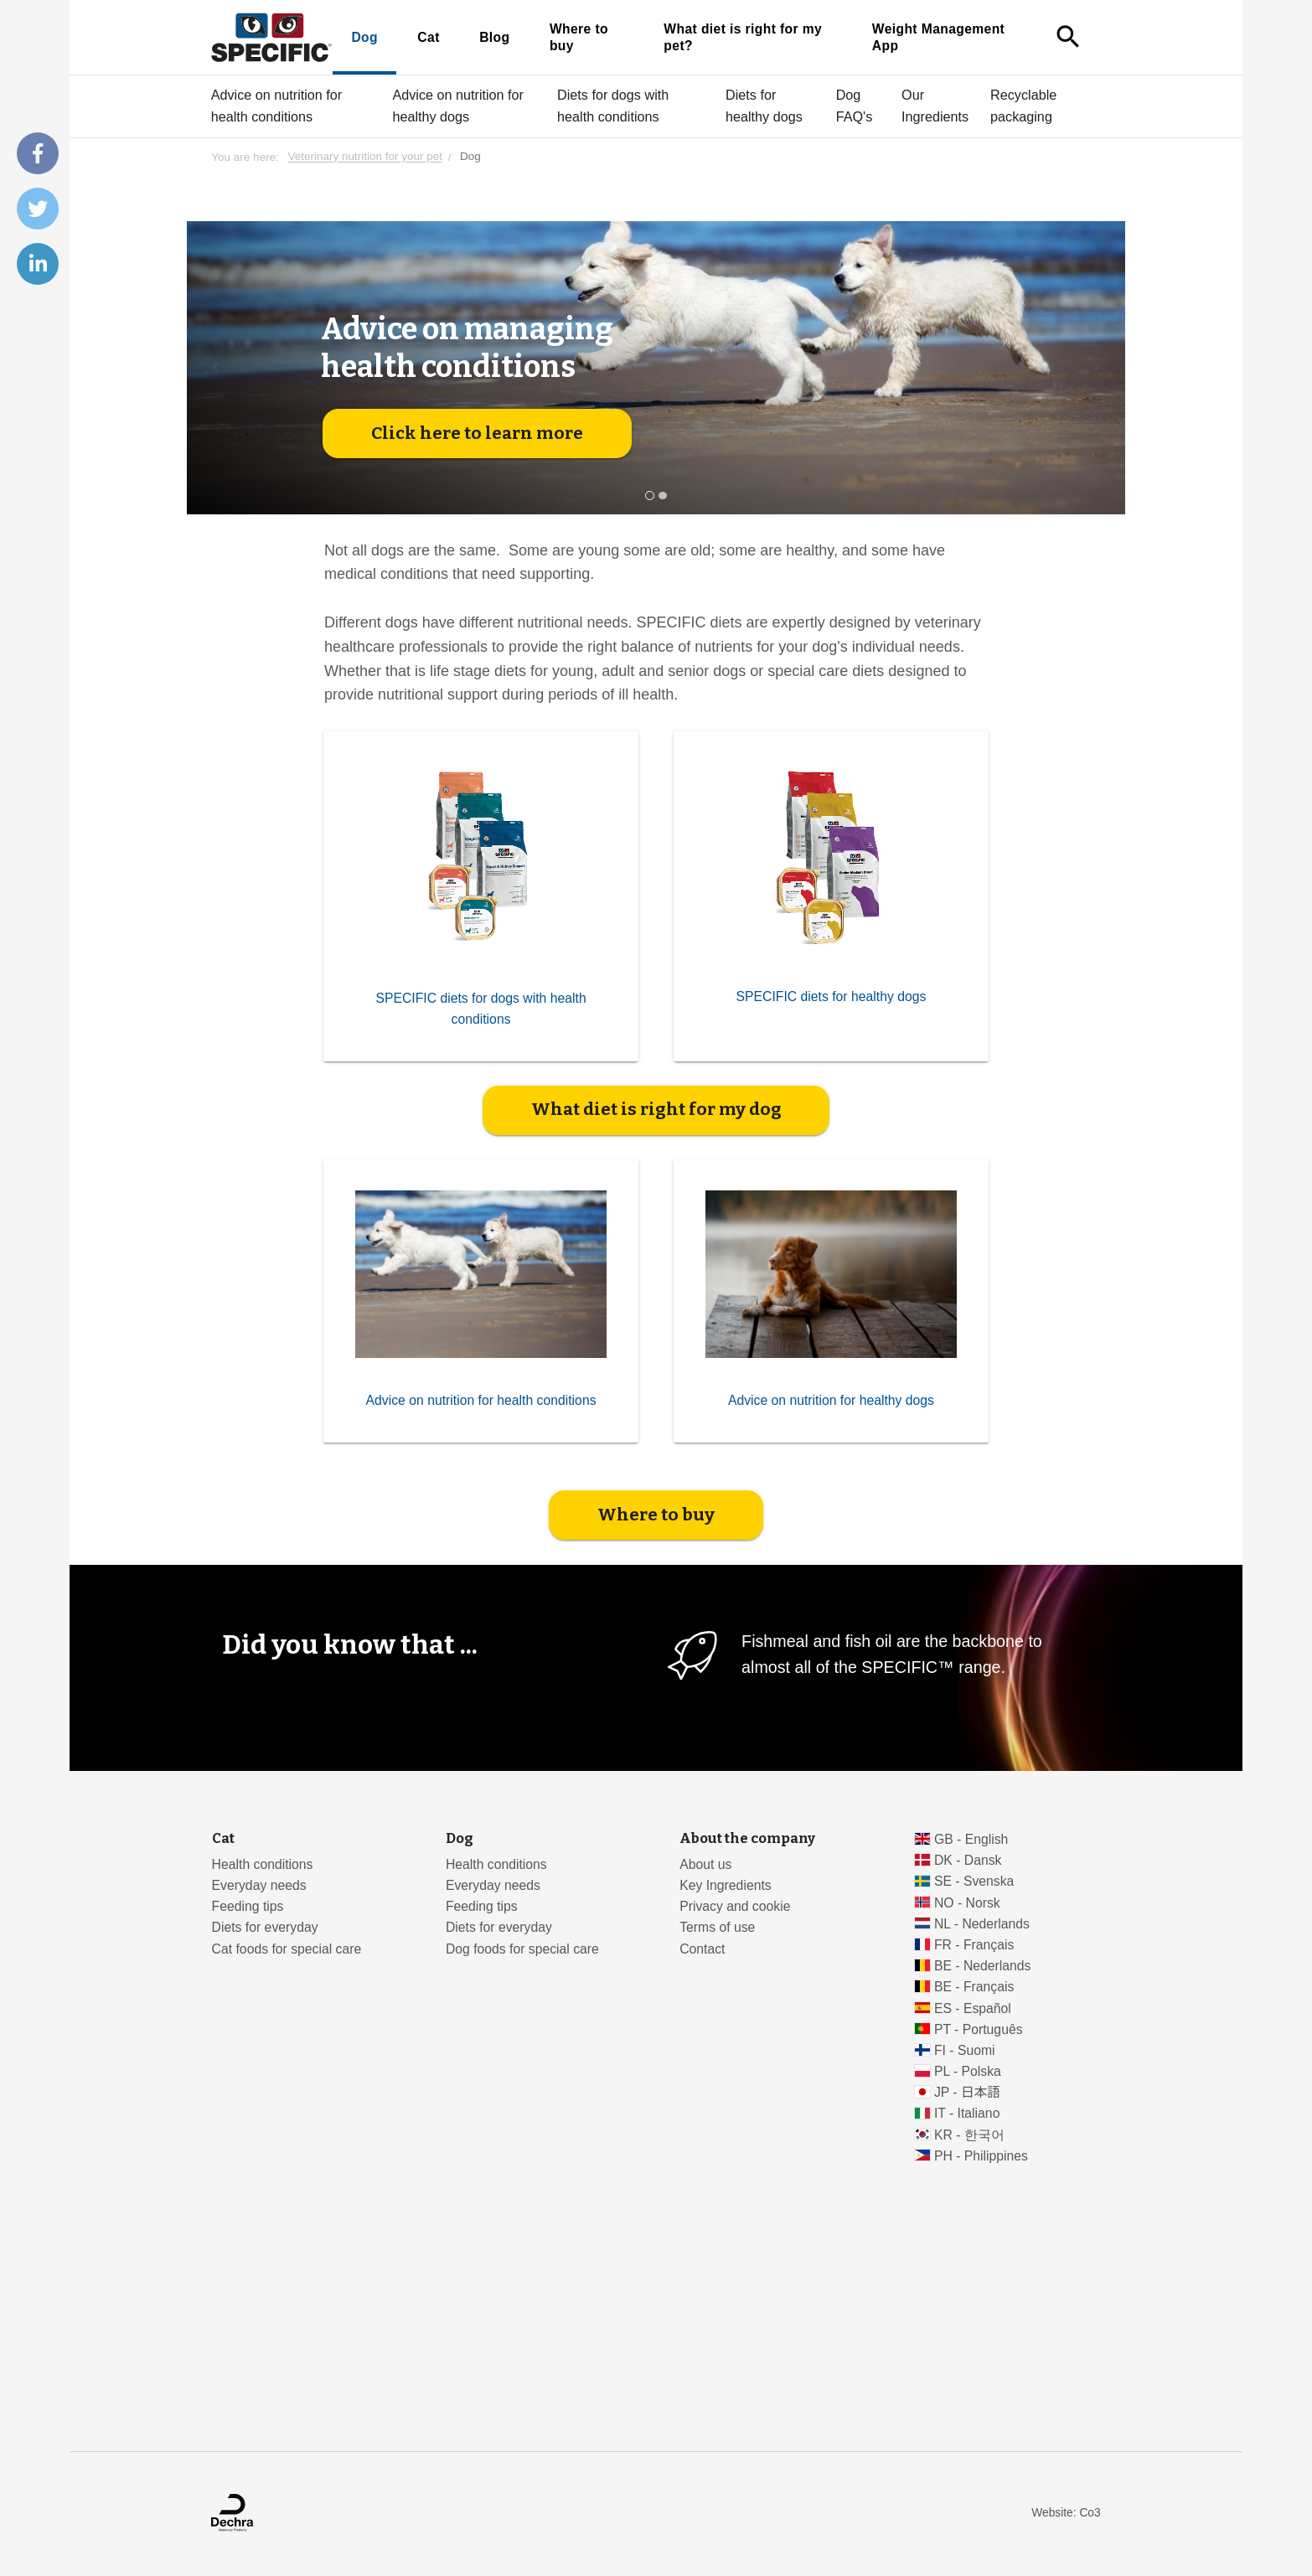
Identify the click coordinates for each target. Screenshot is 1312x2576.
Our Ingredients (935, 105)
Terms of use (717, 1927)
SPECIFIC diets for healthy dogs (831, 996)
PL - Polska (967, 2071)
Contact (702, 1949)
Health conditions (262, 1864)
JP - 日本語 (967, 2092)
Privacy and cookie (734, 1906)
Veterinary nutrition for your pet (364, 157)
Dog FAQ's (854, 105)
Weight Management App (938, 37)
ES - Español (972, 2008)
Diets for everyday (265, 1927)
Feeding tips (248, 1906)
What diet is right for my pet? (743, 37)
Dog (364, 37)
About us (705, 1864)
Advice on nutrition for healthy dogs (458, 105)
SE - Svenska (974, 1881)
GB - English (971, 1839)
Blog (494, 37)
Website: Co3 (1065, 2512)
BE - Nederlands (982, 1966)
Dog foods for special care (522, 1949)
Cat (428, 37)
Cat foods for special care (287, 1949)
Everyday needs (259, 1885)
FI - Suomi (964, 2050)
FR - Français (974, 1945)
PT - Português (978, 2029)
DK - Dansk (968, 1860)
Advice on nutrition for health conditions (277, 105)
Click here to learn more (477, 433)
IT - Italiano (967, 2113)
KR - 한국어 (969, 2135)
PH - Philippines (981, 2156)
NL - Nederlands (982, 1924)
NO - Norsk (967, 1903)
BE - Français (974, 1987)
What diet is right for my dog (656, 1109)
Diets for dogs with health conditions (613, 105)
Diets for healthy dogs (764, 105)
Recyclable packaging (1023, 105)
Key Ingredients (725, 1885)
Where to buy (579, 37)
